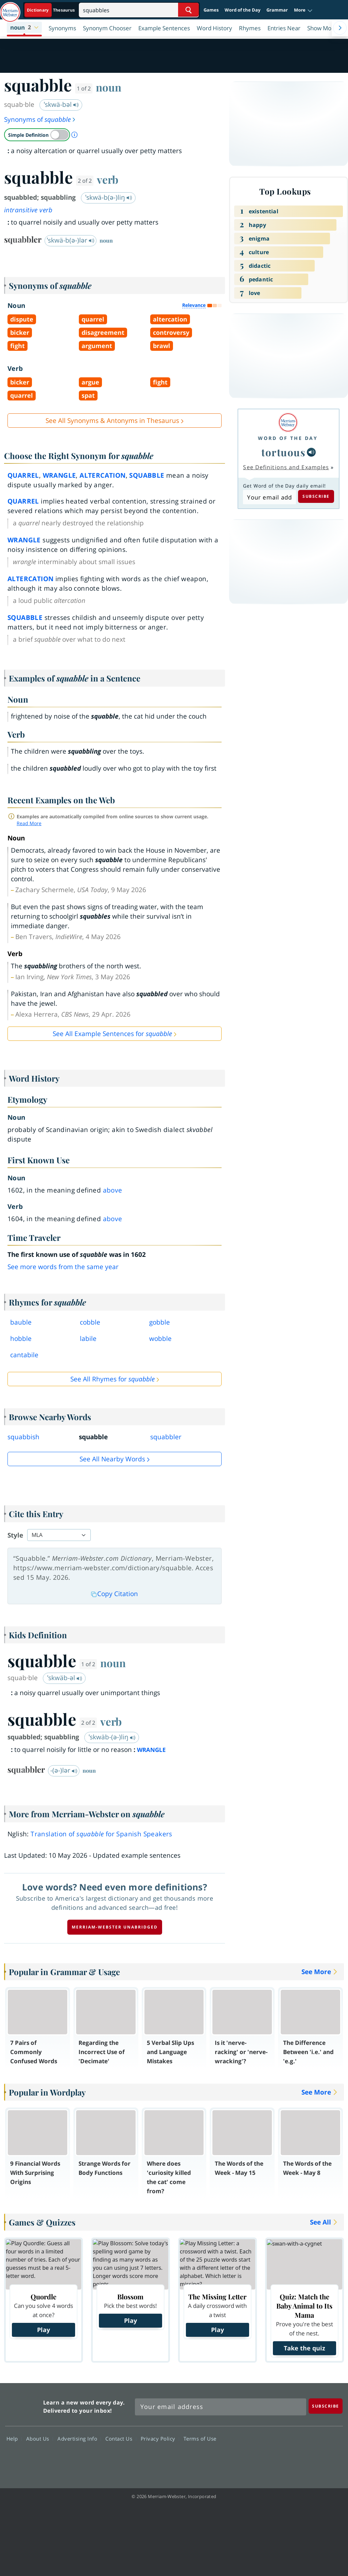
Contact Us (120, 2438)
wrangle (59, 475)
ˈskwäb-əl (64, 1677)
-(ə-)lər (63, 1770)
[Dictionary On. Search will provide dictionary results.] (51, 10)
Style (15, 1535)
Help (14, 2438)
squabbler (165, 1436)
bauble (21, 1322)
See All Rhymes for (112, 1379)
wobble (160, 1338)
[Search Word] (188, 10)
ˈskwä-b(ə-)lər (70, 240)
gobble (159, 1322)
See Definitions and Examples (286, 467)
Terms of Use (200, 2438)
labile (88, 1338)
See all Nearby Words (112, 1459)
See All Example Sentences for (112, 1033)
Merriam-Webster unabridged (115, 1927)
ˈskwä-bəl (61, 104)
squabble (146, 475)
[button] (303, 10)
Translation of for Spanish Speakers (101, 1834)
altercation (102, 475)
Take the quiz (304, 2348)
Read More (29, 823)
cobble (90, 1322)
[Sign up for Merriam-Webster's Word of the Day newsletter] (220, 2406)
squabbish (23, 1436)
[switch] (37, 134)
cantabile (24, 1354)
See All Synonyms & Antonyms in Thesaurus (112, 420)
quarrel (23, 475)
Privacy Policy (160, 2438)
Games (211, 10)
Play (43, 2330)
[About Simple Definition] (74, 135)
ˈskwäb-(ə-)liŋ (112, 1737)
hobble (21, 1338)
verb (107, 179)
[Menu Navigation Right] (340, 28)
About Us (39, 2438)
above (112, 1190)
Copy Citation (114, 1593)
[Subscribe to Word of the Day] (269, 497)
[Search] (139, 10)
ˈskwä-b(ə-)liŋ (108, 197)
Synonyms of (40, 119)
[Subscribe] (326, 2406)
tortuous (283, 452)
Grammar (277, 10)
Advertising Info (79, 2438)
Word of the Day (242, 10)
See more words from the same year (63, 1266)
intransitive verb (28, 210)
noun (108, 87)
